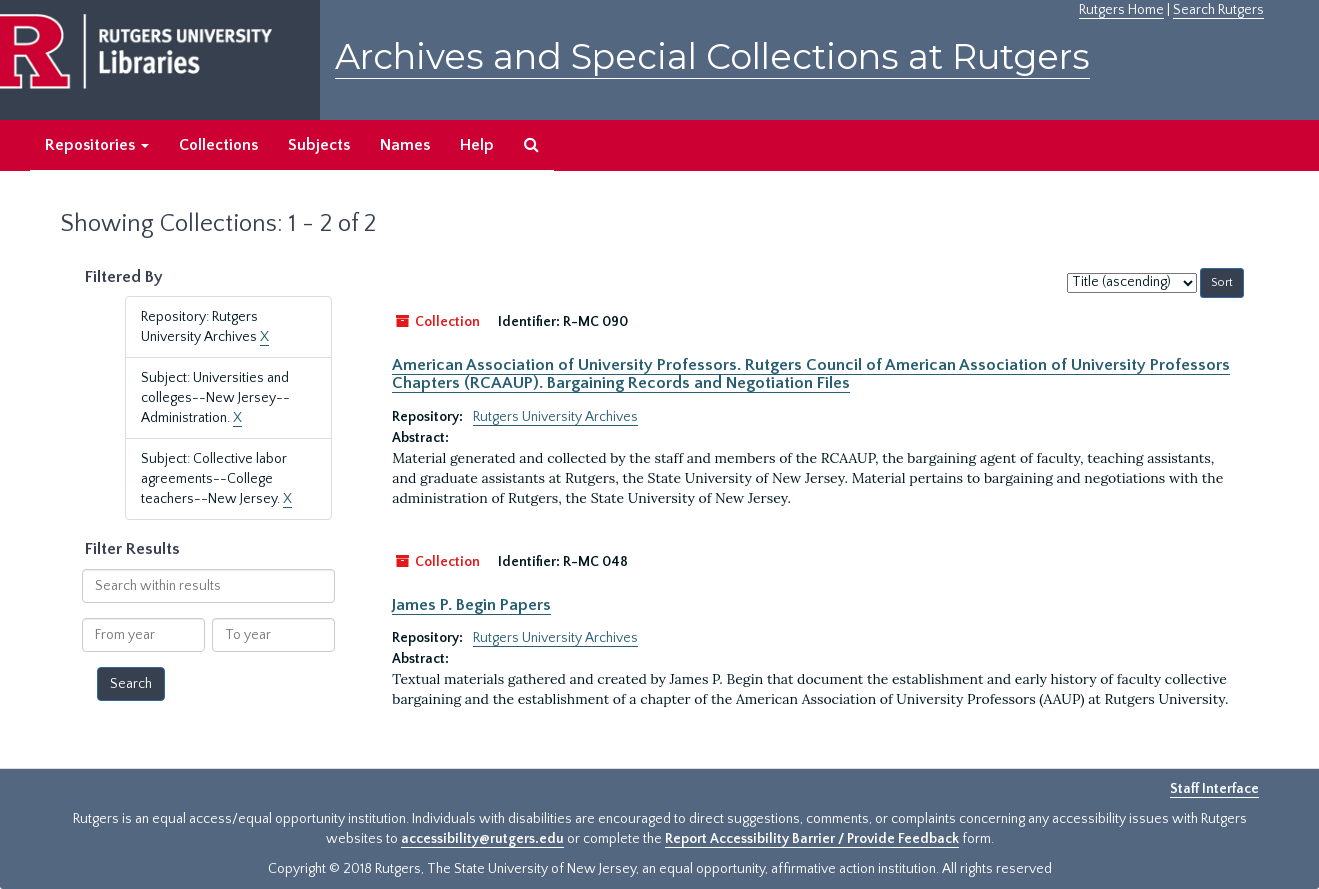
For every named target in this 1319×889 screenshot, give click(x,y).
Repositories (97, 145)
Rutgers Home (1121, 10)
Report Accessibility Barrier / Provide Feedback (812, 839)
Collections (218, 145)
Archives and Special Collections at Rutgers (712, 56)
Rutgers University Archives (555, 417)
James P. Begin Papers (471, 605)
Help (477, 145)
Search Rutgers (1218, 10)
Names (405, 145)
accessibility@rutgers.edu (482, 839)
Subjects (319, 145)
